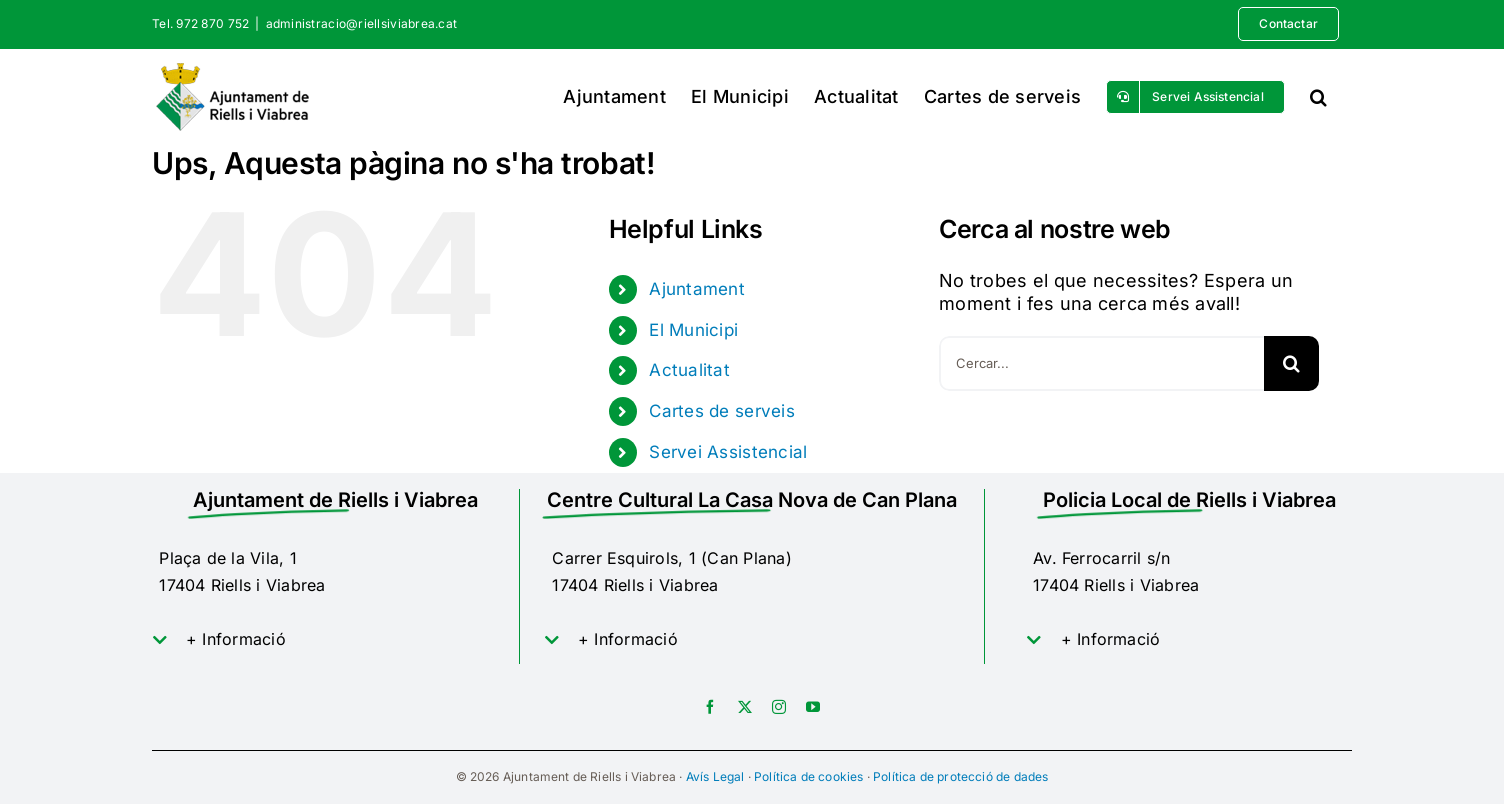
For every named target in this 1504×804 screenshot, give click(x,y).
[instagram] (779, 707)
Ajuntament (697, 289)
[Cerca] (1291, 363)
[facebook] (710, 707)
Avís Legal (715, 776)
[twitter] (745, 707)
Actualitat (689, 370)
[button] (1318, 96)
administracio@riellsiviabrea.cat (362, 23)
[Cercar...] (1101, 363)
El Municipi (693, 330)
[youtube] (813, 707)
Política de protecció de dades (960, 776)
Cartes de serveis (722, 411)
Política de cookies (808, 776)
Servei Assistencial (728, 452)
